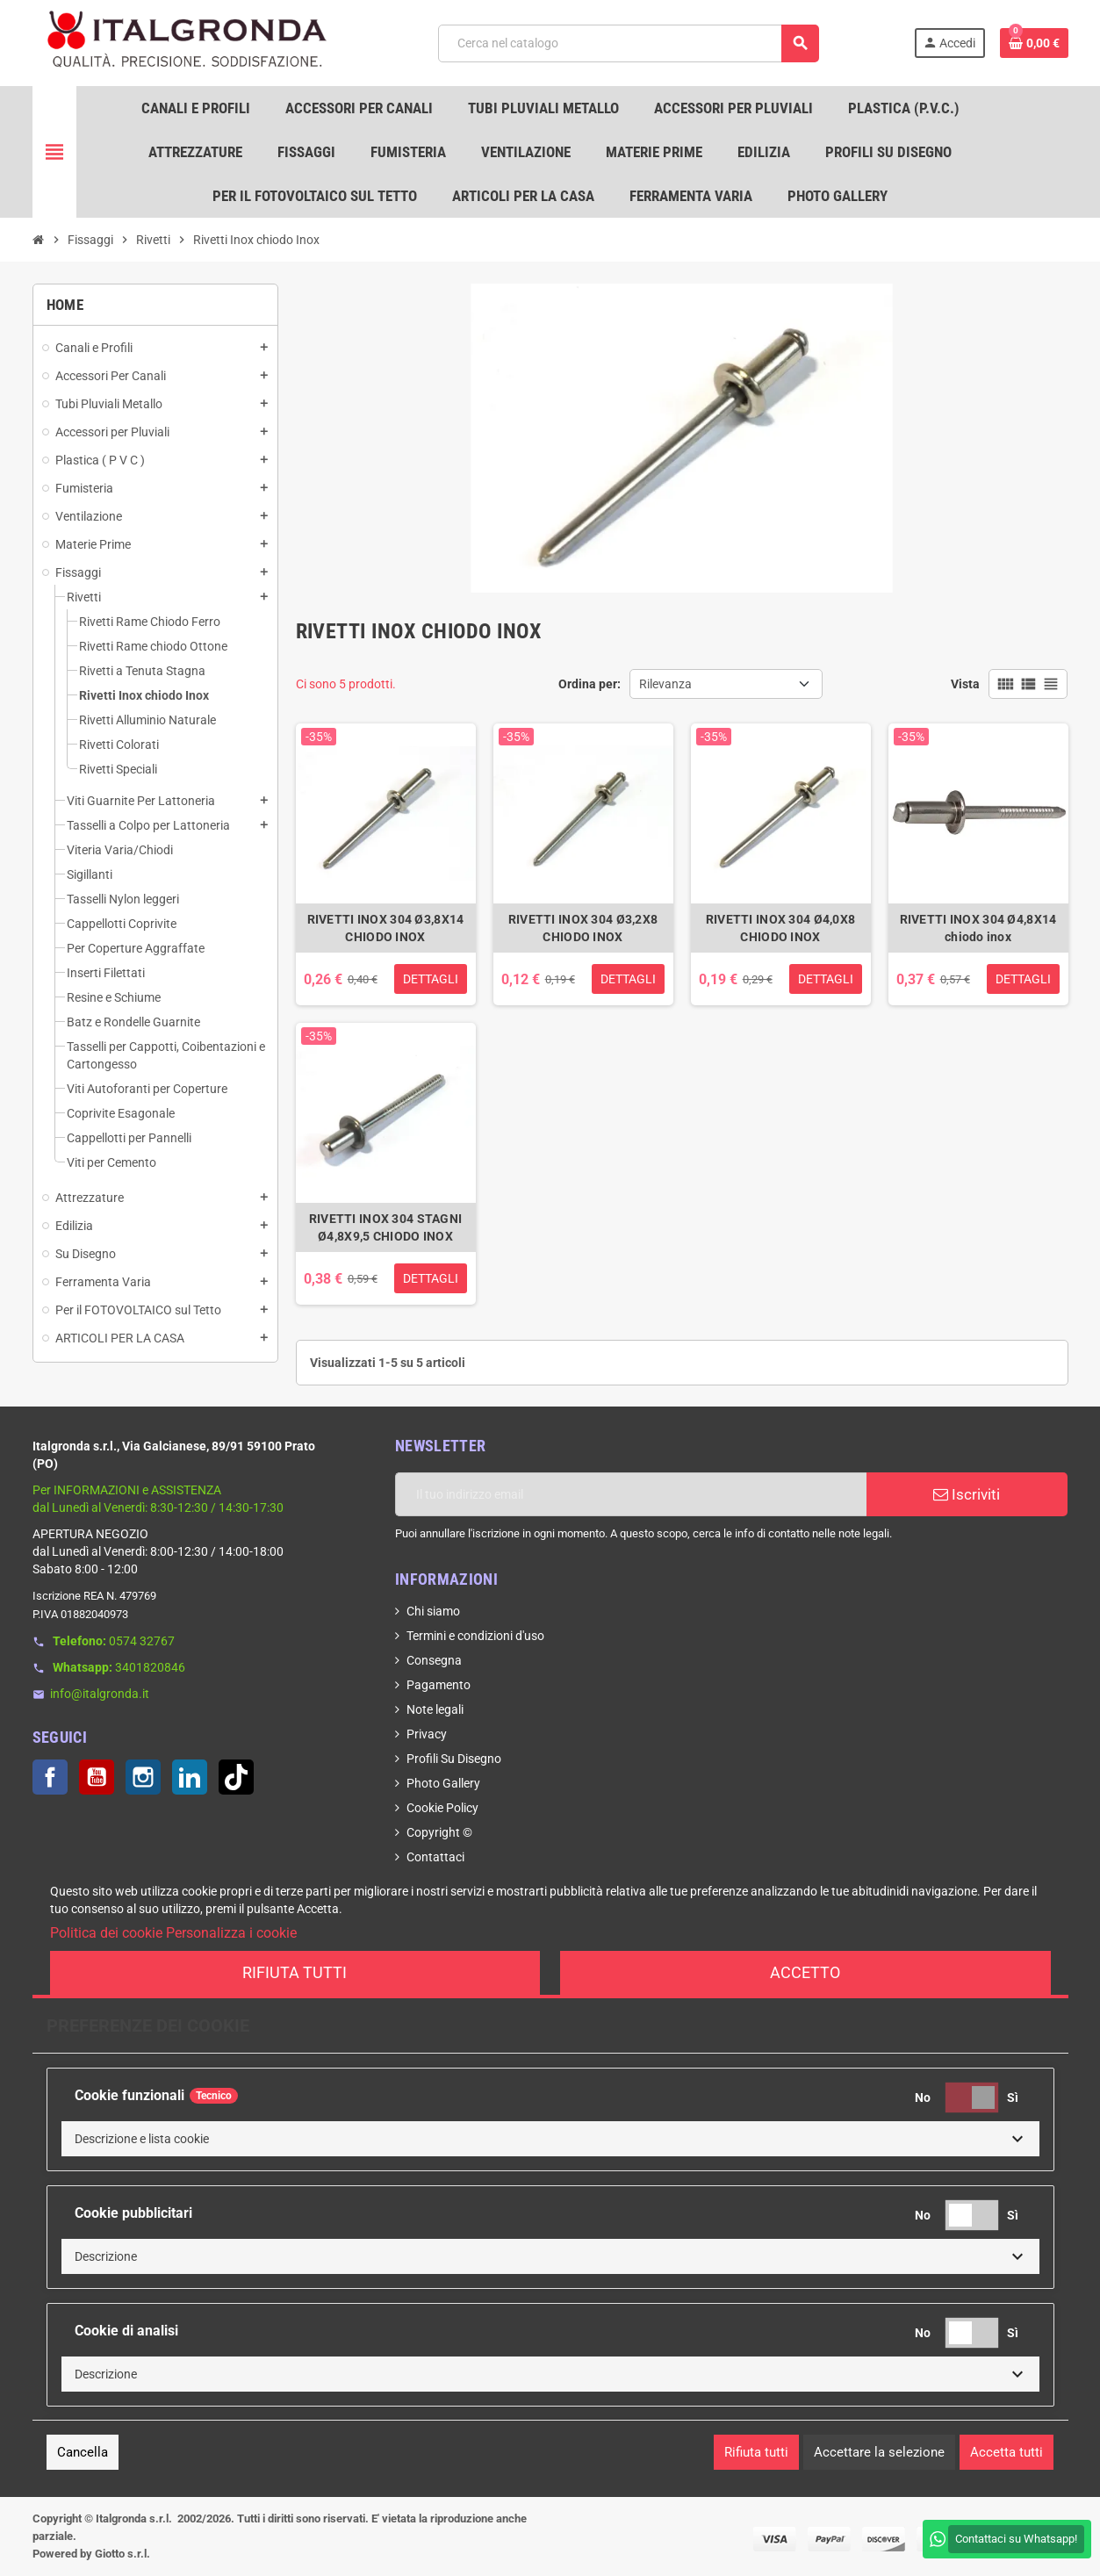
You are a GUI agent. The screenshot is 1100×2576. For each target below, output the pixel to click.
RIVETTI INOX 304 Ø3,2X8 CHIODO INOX (583, 928)
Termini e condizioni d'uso (475, 1636)
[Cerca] (628, 43)
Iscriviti (966, 1494)
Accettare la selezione (879, 2452)
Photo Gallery (443, 1783)
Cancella (82, 2452)
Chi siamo (433, 1611)
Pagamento (438, 1685)
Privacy (426, 1734)
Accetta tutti (1006, 2452)
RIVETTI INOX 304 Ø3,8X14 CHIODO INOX (385, 928)
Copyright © (439, 1832)
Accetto (805, 1972)
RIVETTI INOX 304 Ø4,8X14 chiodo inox (978, 928)
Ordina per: (589, 684)
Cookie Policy (442, 1808)
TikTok (236, 1777)
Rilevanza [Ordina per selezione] (665, 684)
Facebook (50, 1777)
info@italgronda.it (99, 1694)
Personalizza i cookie (231, 1933)
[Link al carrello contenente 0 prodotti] (1034, 43)
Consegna (434, 1660)
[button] (550, 2138)
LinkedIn (189, 1777)
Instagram (143, 1777)
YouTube (96, 1777)
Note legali (435, 1709)
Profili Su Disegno (453, 1759)
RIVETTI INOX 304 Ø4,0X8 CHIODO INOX (780, 928)
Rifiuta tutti (294, 1972)
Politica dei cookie (106, 1933)
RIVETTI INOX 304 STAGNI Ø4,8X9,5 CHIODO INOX (385, 1227)
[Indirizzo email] (630, 1494)
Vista (965, 684)
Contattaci (435, 1857)
